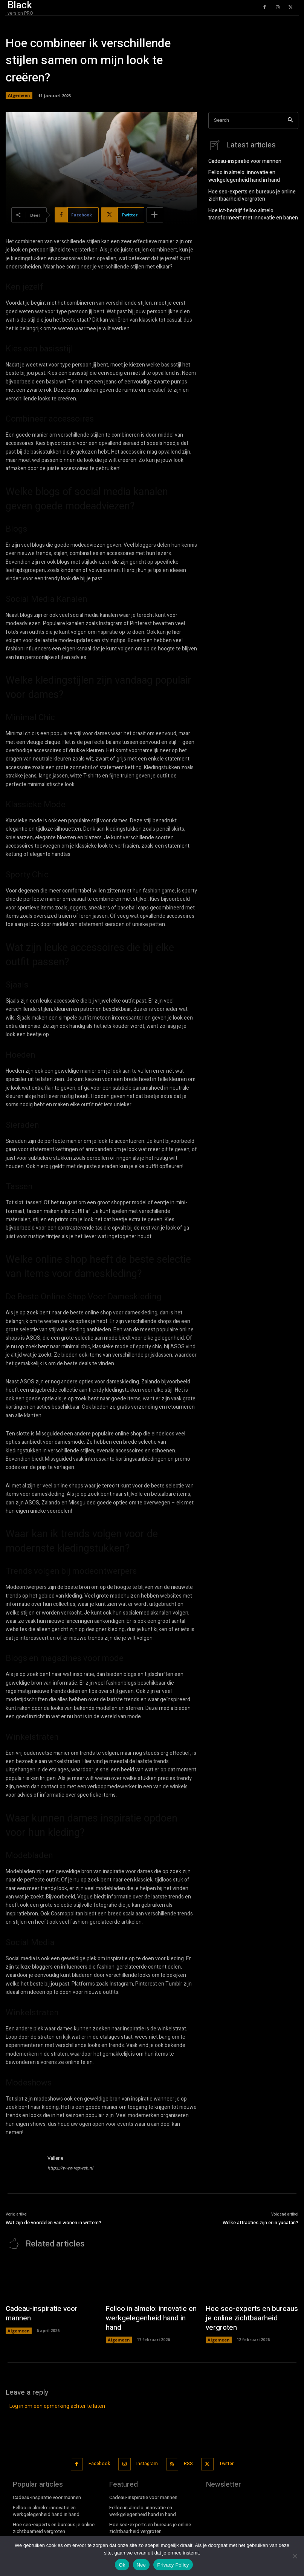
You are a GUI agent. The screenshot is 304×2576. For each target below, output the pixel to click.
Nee (141, 2565)
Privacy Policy (173, 2565)
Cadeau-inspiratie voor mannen (241, 160)
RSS (186, 2448)
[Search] (290, 120)
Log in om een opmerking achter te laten (57, 2392)
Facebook (99, 2448)
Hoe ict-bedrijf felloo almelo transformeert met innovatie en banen (248, 209)
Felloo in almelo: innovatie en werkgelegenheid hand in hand (240, 174)
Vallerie (55, 2158)
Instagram (146, 2448)
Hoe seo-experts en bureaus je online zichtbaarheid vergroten (248, 192)
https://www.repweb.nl (70, 2168)
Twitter (223, 2448)
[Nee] (294, 2556)
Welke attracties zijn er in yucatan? (260, 2222)
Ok (122, 2565)
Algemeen (19, 95)
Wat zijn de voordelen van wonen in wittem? (53, 2222)
